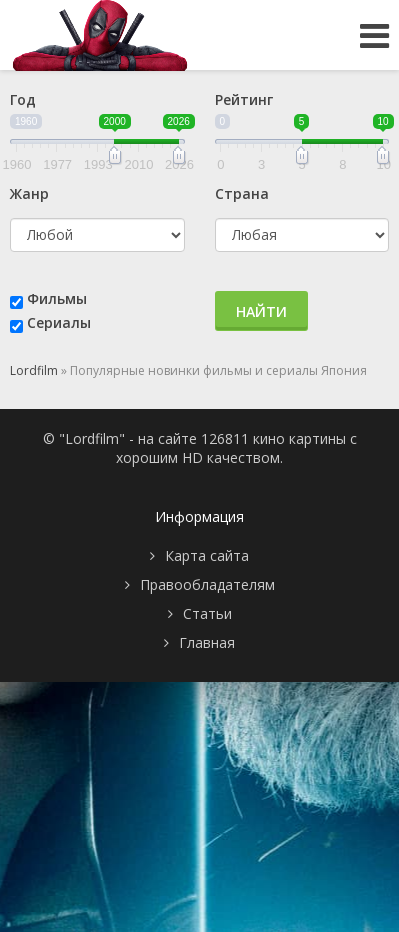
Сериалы (59, 322)
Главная (207, 642)
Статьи (207, 613)
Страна (242, 193)
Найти (261, 311)
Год (23, 99)
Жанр (29, 193)
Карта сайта (207, 555)
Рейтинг (244, 99)
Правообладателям (207, 584)
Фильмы (57, 298)
